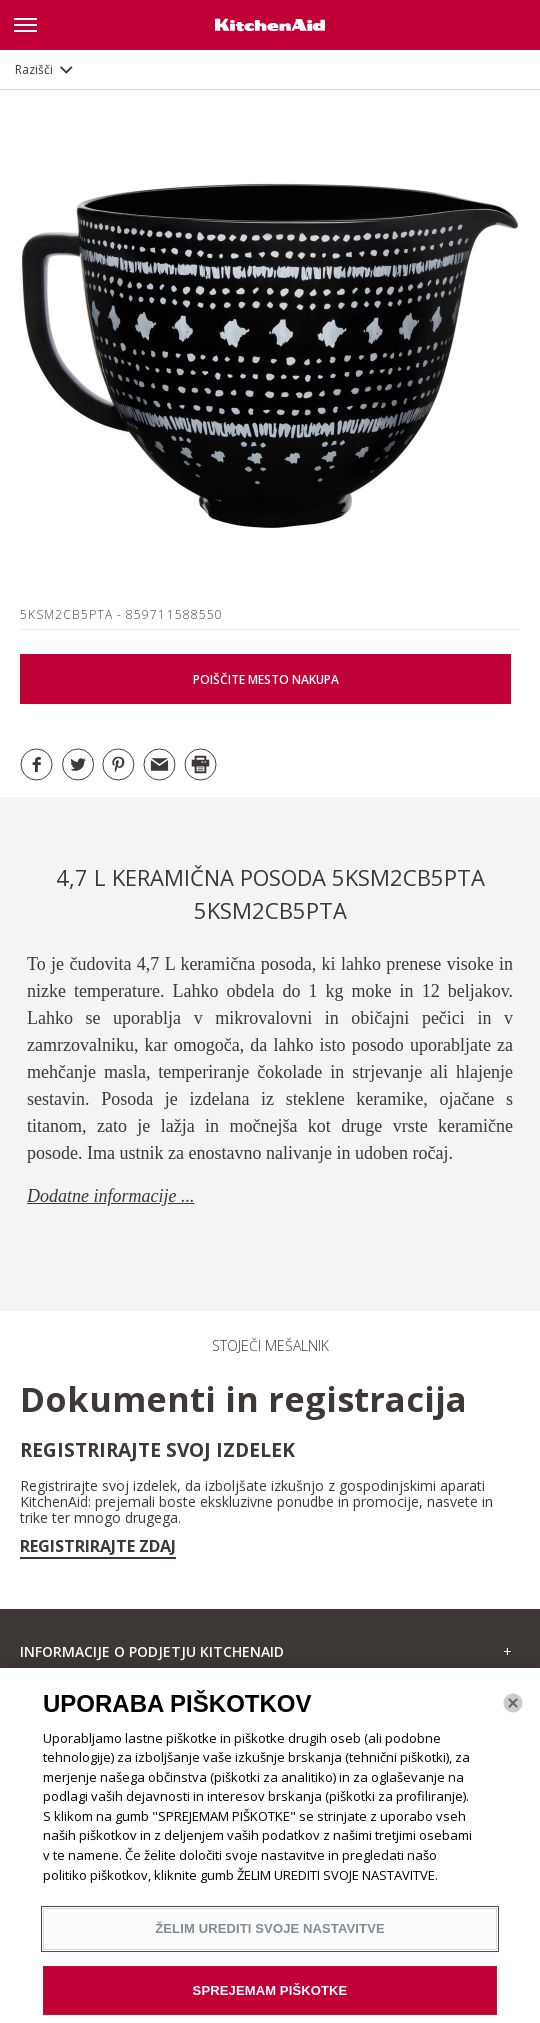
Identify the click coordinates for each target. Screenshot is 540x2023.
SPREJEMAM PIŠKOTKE (270, 1997)
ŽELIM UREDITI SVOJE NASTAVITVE (270, 1935)
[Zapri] (513, 1710)
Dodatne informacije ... (110, 1196)
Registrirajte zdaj (98, 1546)
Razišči (34, 69)
